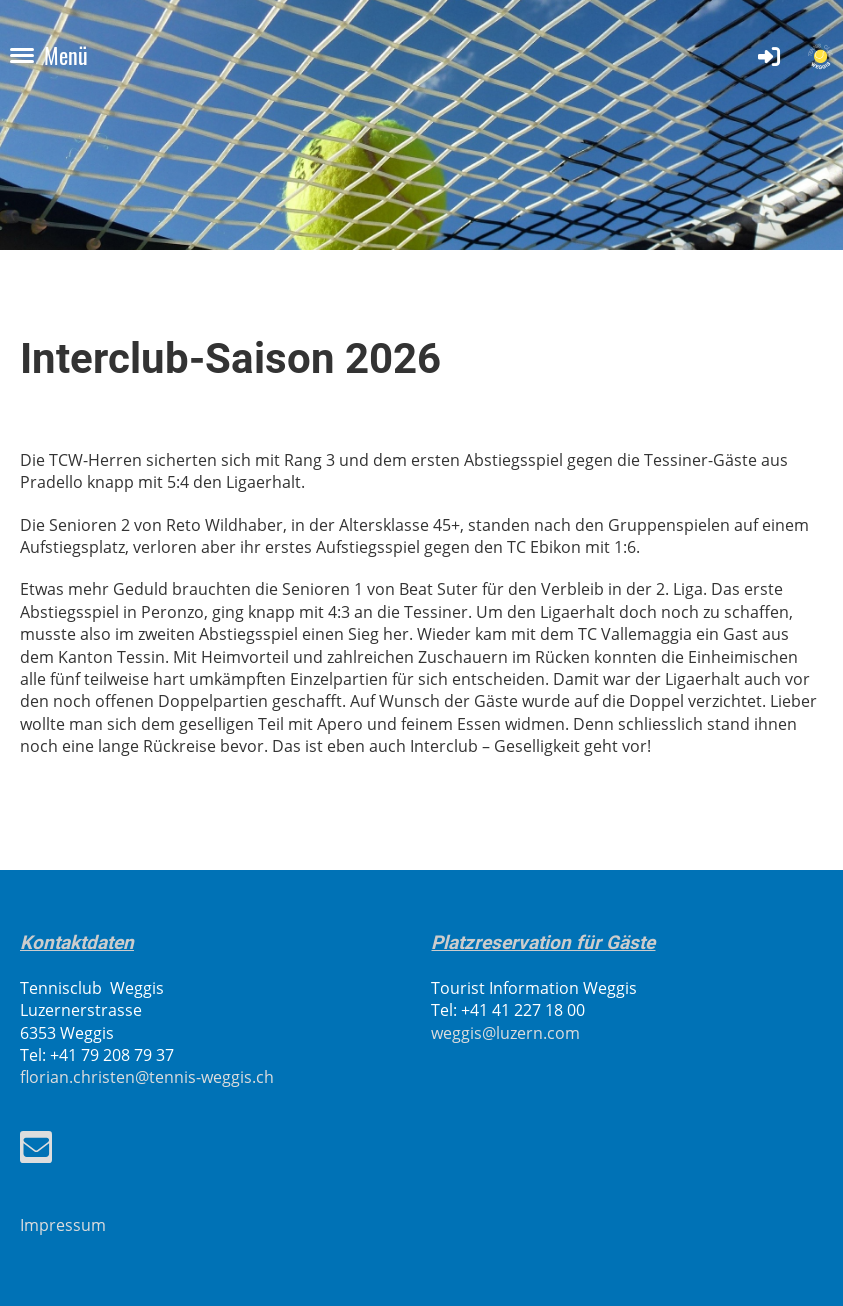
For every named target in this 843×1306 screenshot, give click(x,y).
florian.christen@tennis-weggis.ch (147, 1077)
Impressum (63, 1225)
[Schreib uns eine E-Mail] (36, 1150)
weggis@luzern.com (505, 1033)
